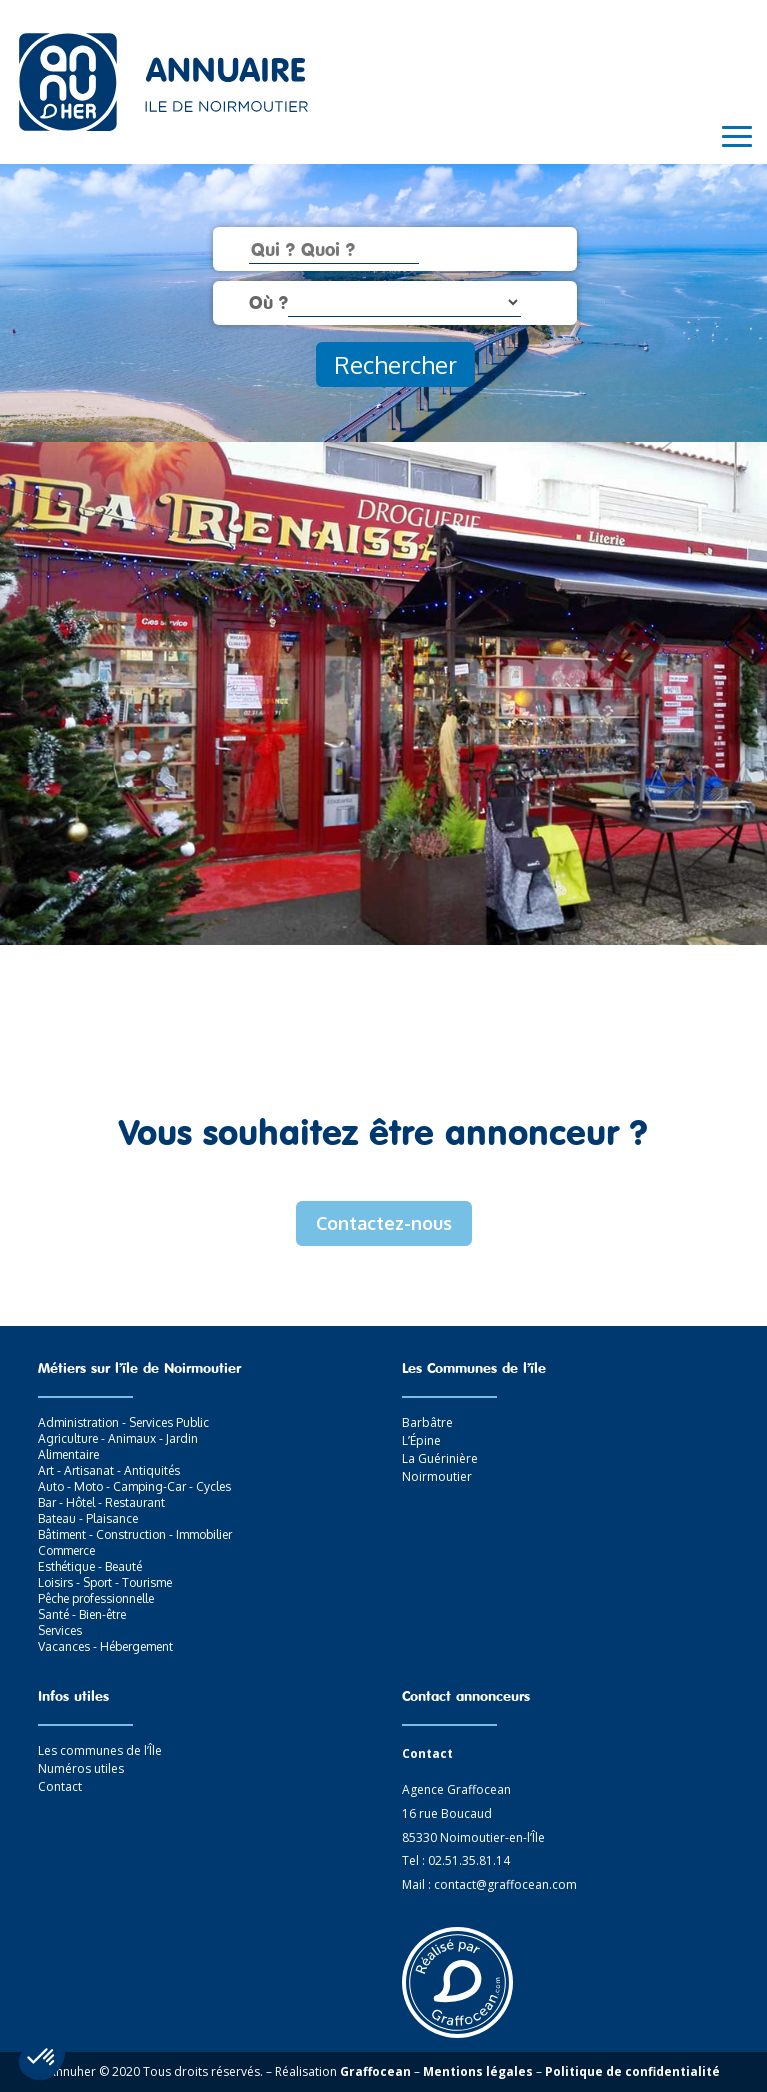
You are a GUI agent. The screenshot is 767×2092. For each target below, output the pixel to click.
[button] (42, 2058)
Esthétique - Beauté (90, 1566)
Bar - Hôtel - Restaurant (101, 1502)
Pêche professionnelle (96, 1598)
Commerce (66, 1550)
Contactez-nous (384, 1223)
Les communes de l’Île (100, 1750)
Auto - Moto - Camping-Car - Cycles (134, 1486)
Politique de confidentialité (632, 2071)
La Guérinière (440, 1458)
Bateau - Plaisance (88, 1518)
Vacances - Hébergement (105, 1646)
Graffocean (375, 2071)
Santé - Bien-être (82, 1614)
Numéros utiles (81, 1768)
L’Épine (421, 1440)
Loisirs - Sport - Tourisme (105, 1582)
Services (60, 1630)
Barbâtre (427, 1422)
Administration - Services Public (123, 1422)
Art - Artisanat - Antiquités (109, 1470)
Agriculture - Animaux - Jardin (118, 1438)
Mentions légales (478, 2071)
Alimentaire (68, 1454)
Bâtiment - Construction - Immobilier (135, 1534)
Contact (60, 1786)
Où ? (268, 302)
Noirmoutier (437, 1476)
